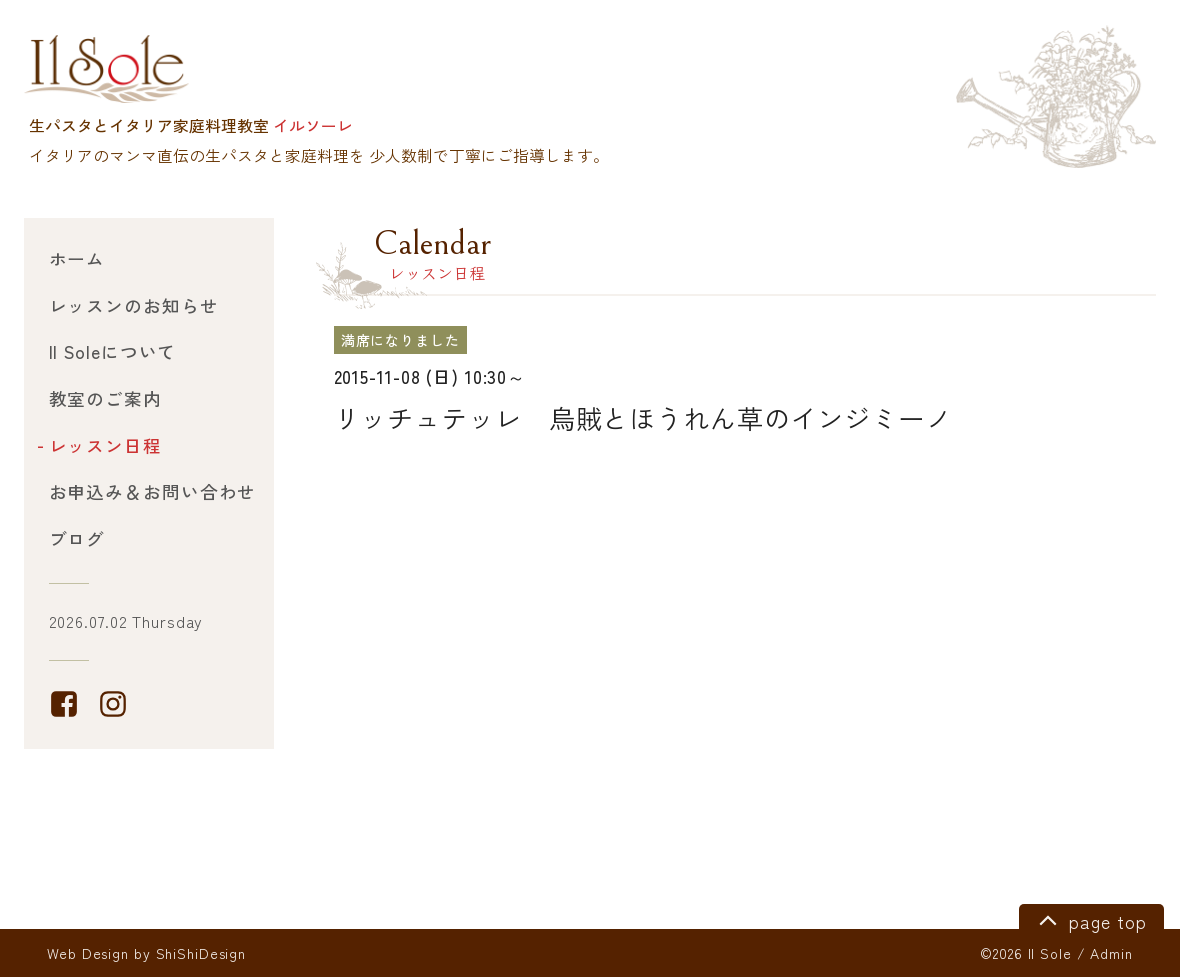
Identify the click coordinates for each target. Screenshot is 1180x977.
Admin (1111, 953)
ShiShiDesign (201, 953)
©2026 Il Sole (1025, 953)
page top (1089, 919)
